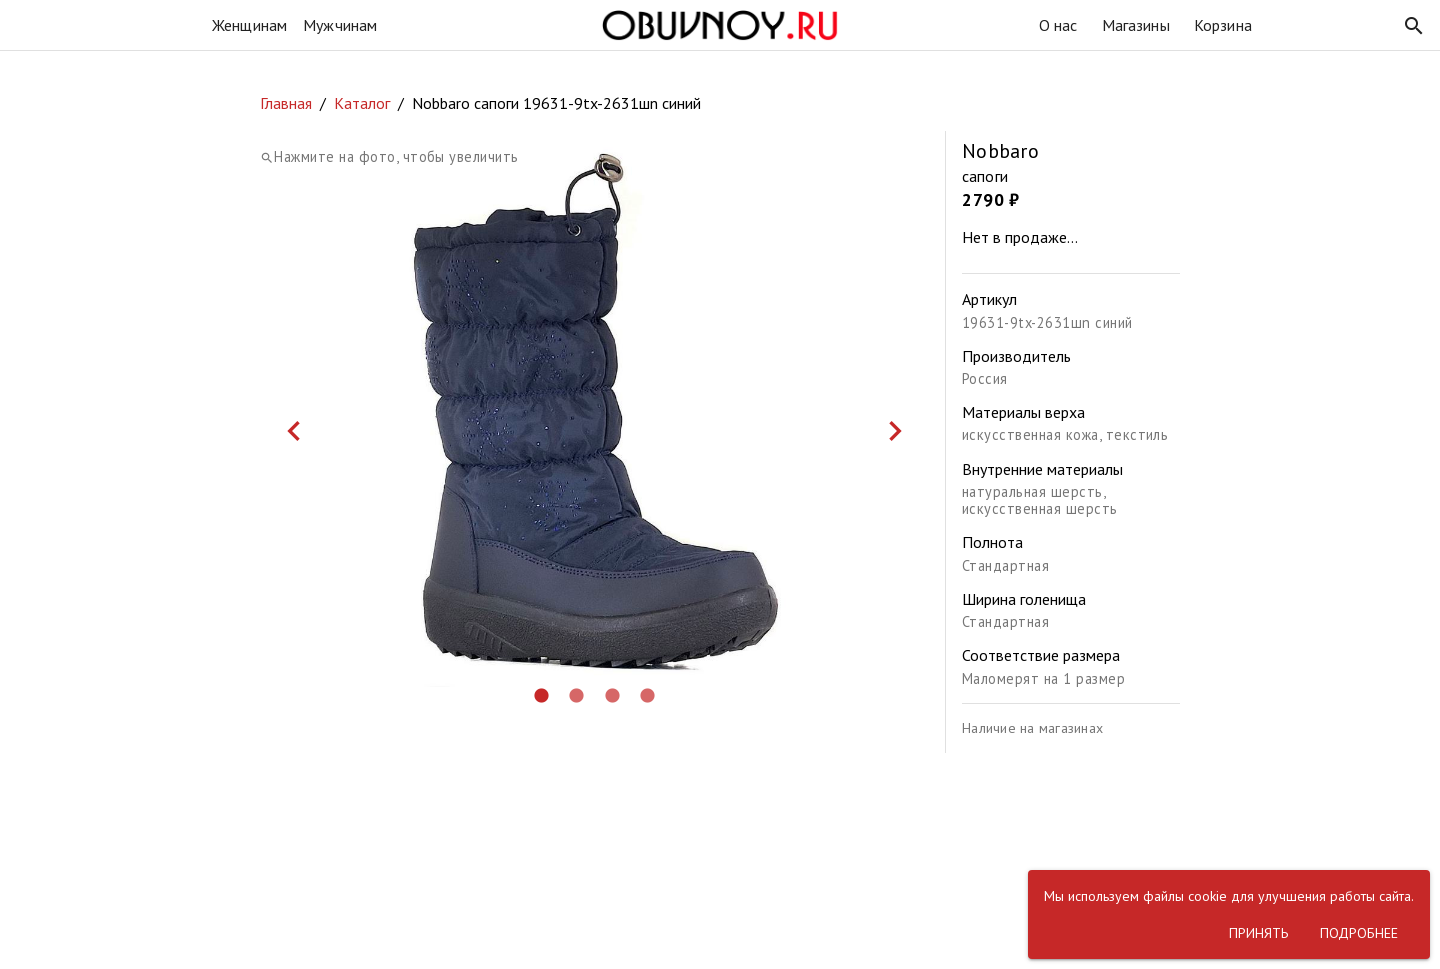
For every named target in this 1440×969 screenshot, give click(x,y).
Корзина (1223, 25)
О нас (1058, 25)
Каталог (362, 103)
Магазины (1136, 25)
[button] (1414, 26)
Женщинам (249, 25)
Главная (286, 103)
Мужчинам (340, 25)
